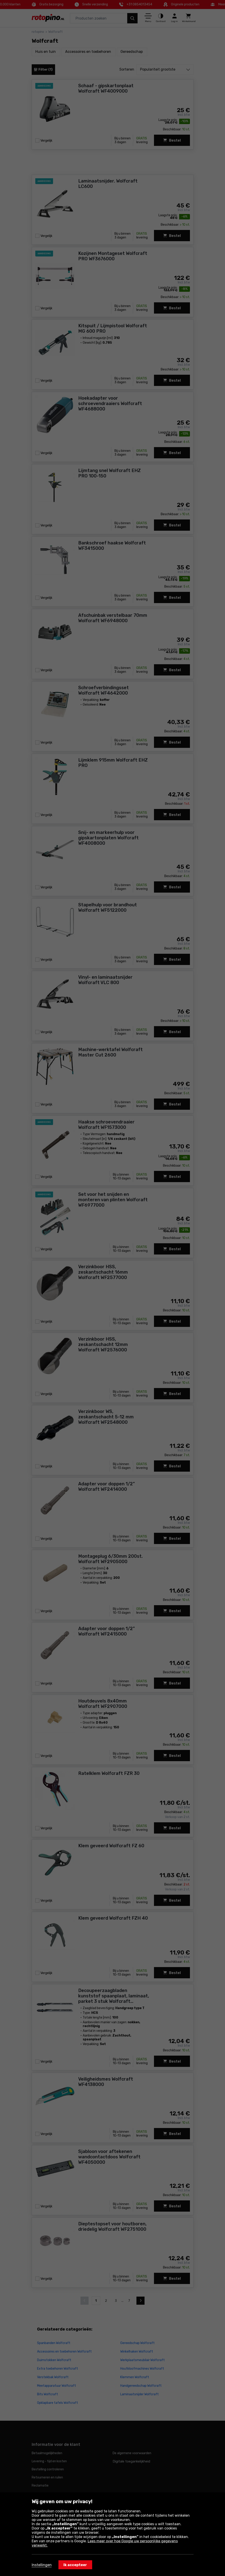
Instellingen (42, 2565)
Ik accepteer (75, 2565)
